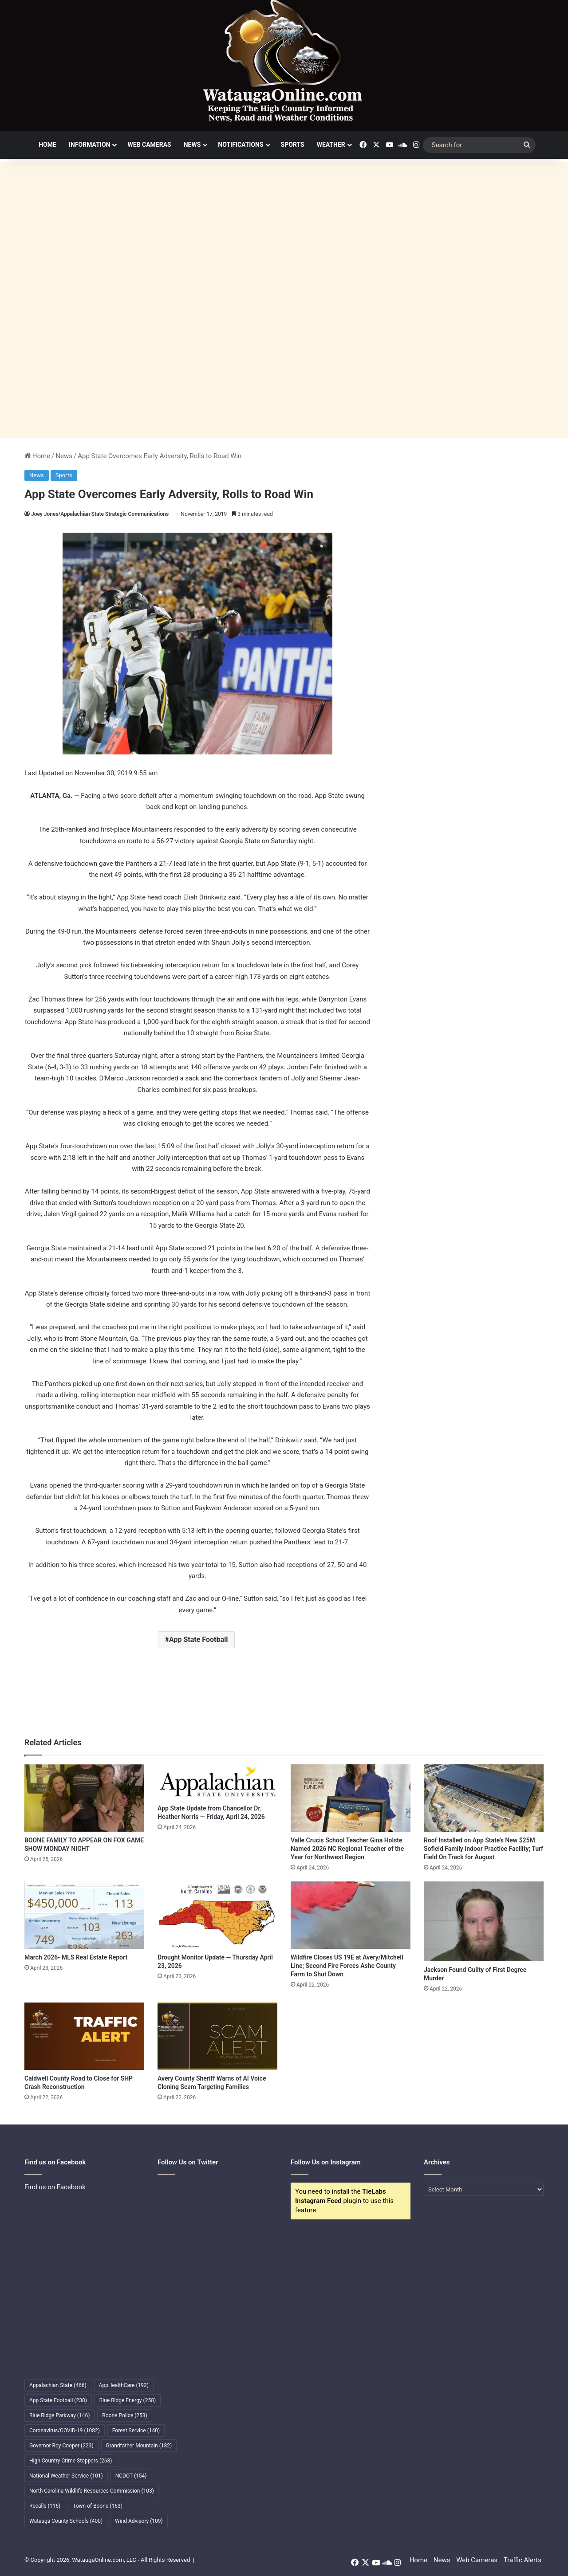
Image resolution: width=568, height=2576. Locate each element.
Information (89, 144)
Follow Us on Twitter (188, 2162)
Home (47, 144)
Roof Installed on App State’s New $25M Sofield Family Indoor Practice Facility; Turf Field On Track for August (483, 1849)
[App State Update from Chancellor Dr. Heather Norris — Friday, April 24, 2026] (217, 1782)
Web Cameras (149, 144)
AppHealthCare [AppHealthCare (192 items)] (124, 2385)
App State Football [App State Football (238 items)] (58, 2400)
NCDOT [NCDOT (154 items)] (131, 2476)
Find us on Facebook (55, 2187)
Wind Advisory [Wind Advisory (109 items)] (139, 2521)
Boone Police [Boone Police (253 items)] (124, 2415)
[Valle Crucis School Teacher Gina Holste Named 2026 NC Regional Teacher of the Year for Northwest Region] (350, 1798)
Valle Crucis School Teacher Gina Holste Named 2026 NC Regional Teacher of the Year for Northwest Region (347, 1849)
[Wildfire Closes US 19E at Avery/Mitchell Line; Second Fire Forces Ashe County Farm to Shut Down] (350, 1915)
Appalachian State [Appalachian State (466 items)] (58, 2385)
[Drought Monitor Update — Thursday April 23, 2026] (217, 1915)
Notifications (240, 144)
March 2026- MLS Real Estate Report (75, 1957)
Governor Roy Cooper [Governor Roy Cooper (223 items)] (61, 2445)
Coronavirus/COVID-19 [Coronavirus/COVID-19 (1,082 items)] (64, 2430)
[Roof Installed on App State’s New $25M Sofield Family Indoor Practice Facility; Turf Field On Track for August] (484, 1798)
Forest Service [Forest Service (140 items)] (136, 2430)
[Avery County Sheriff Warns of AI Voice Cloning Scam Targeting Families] (217, 2036)
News (192, 144)
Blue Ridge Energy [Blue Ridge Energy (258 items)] (127, 2400)
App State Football (198, 1639)
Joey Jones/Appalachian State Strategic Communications (100, 514)
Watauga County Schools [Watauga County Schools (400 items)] (66, 2521)
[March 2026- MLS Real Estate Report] (84, 1915)
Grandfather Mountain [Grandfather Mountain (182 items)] (139, 2445)
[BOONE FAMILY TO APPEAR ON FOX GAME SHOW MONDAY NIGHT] (84, 1798)
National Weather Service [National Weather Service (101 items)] (66, 2476)
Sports (292, 144)
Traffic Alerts (522, 2560)
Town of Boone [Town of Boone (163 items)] (97, 2506)
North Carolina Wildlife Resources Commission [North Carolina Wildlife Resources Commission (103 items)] (91, 2491)
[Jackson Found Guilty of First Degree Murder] (484, 1921)
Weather (331, 144)
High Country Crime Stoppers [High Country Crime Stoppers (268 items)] (70, 2461)
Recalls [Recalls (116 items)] (44, 2506)
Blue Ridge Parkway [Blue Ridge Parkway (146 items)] (59, 2415)
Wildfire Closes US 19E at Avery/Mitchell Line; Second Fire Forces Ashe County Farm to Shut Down (347, 1966)
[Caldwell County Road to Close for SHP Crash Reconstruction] (84, 2036)
